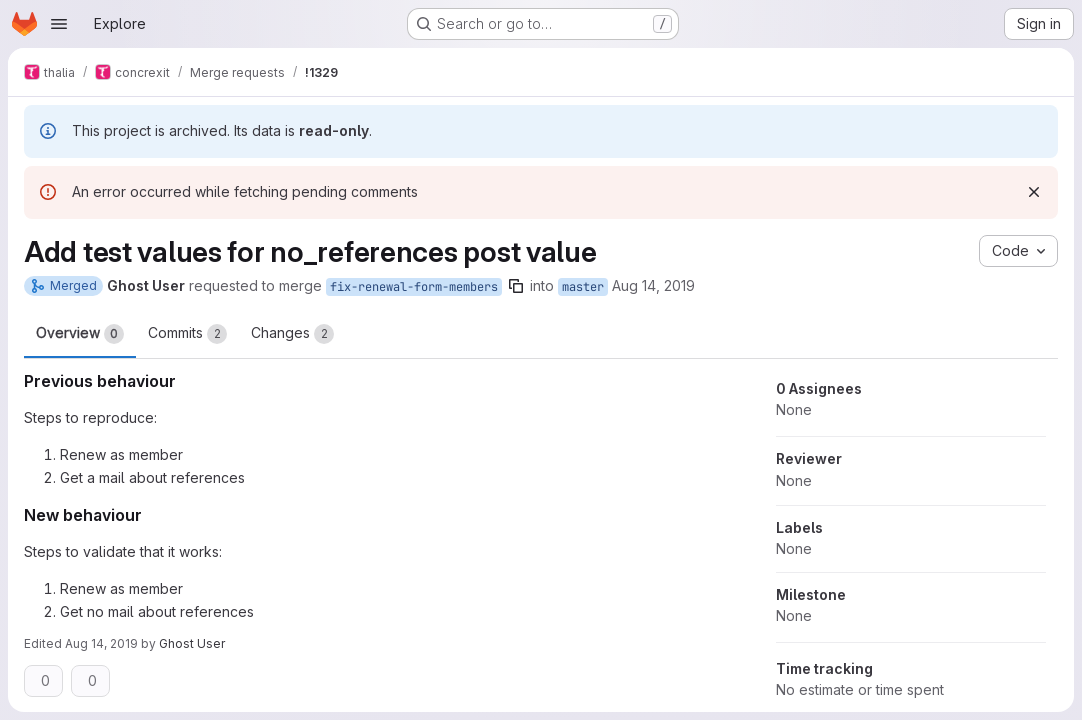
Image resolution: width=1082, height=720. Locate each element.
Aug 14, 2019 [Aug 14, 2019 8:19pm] (101, 643)
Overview (80, 334)
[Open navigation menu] (59, 24)
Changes (292, 334)
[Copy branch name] (516, 286)
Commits (187, 334)
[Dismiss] (1034, 192)
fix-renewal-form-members (414, 287)
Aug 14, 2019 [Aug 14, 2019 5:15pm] (653, 285)
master (583, 287)
